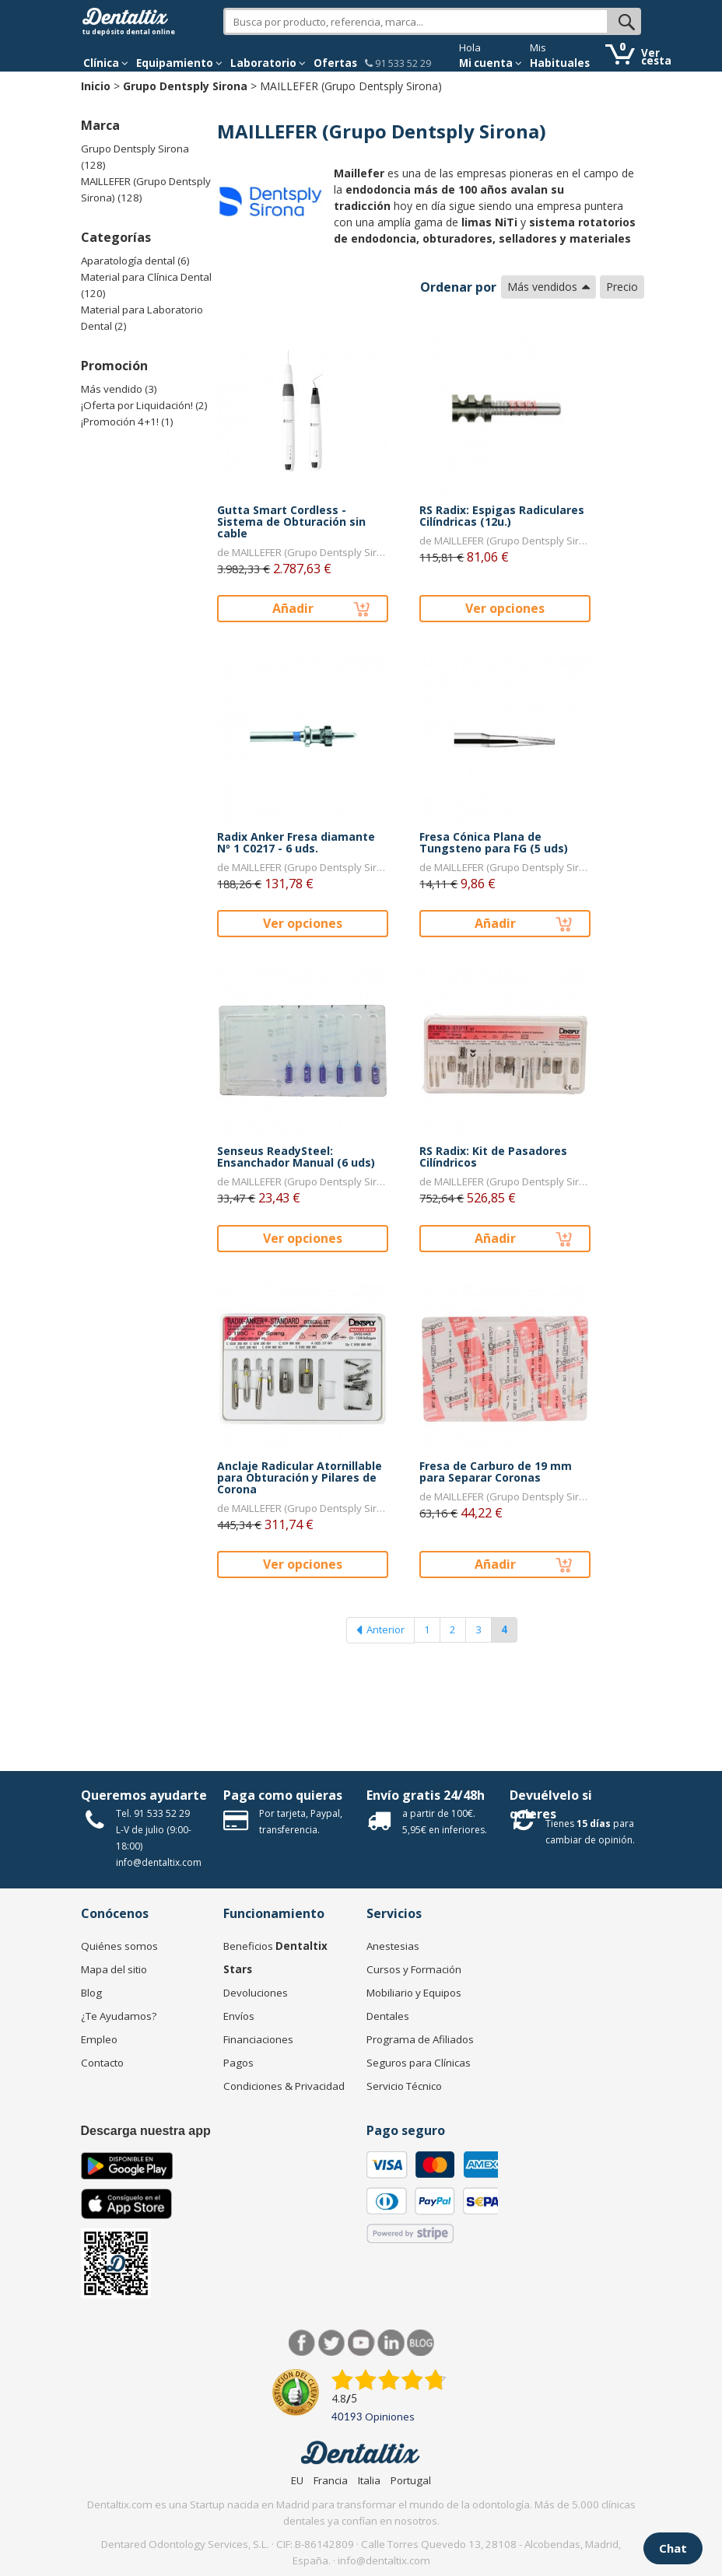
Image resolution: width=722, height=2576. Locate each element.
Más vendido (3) (119, 389)
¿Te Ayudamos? (118, 2016)
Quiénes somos (119, 1946)
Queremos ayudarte (144, 1795)
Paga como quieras (282, 1795)
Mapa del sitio (114, 1969)
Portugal (411, 2480)
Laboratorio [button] (268, 63)
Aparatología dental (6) (135, 261)
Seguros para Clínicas (418, 2063)
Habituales (560, 63)
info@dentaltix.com (159, 1862)
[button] (105, 63)
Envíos (238, 2016)
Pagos (238, 2063)
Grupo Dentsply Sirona (185, 86)
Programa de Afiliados (420, 2039)
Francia (331, 2480)
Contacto (102, 2063)
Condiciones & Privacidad (284, 2086)
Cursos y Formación (413, 1969)
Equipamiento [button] (179, 63)
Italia (369, 2480)
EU (297, 2480)
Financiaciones (258, 2039)
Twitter (331, 2343)
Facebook (302, 2343)
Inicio (95, 86)
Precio (622, 286)
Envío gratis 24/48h (425, 1795)
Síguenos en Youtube (361, 2343)
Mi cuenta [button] (490, 63)
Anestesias (392, 1946)
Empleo (99, 2039)
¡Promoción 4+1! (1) (127, 422)
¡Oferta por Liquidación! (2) (144, 405)
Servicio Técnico (404, 2086)
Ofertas (335, 63)
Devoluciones (255, 1993)
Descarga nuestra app (146, 2130)
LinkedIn (391, 2343)
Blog (91, 1993)
